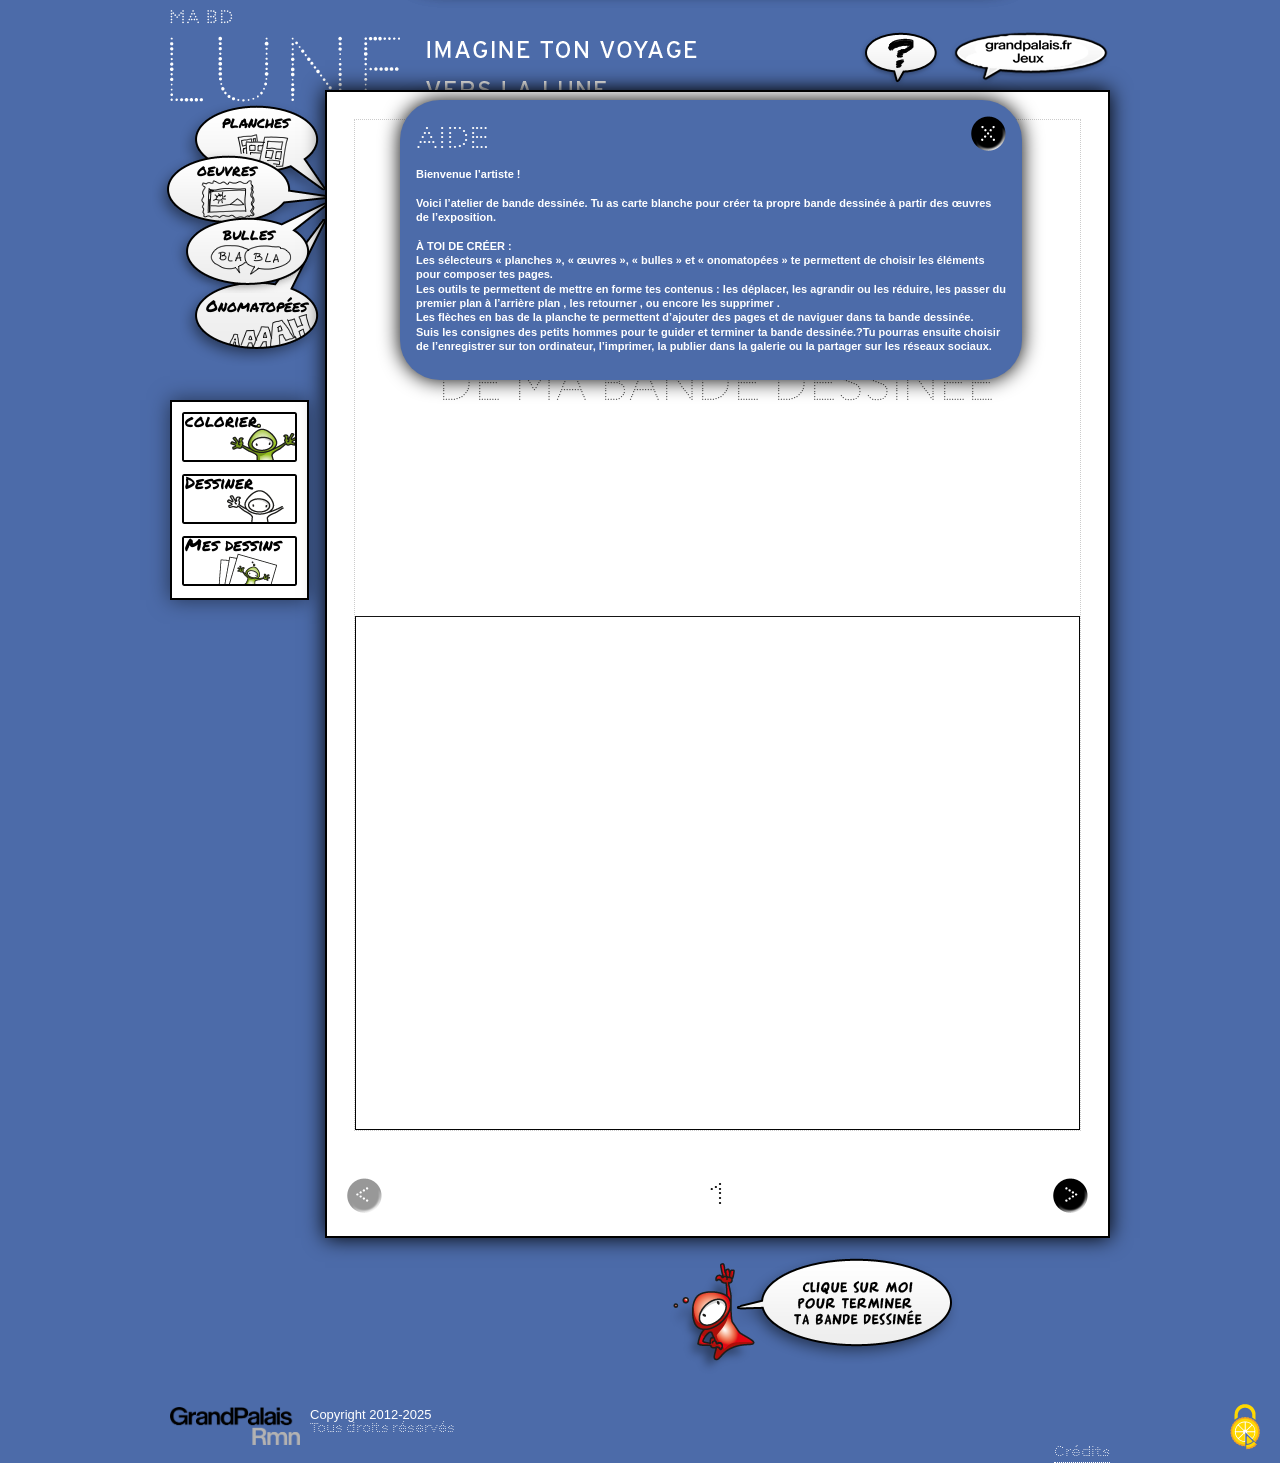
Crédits (1082, 1452)
